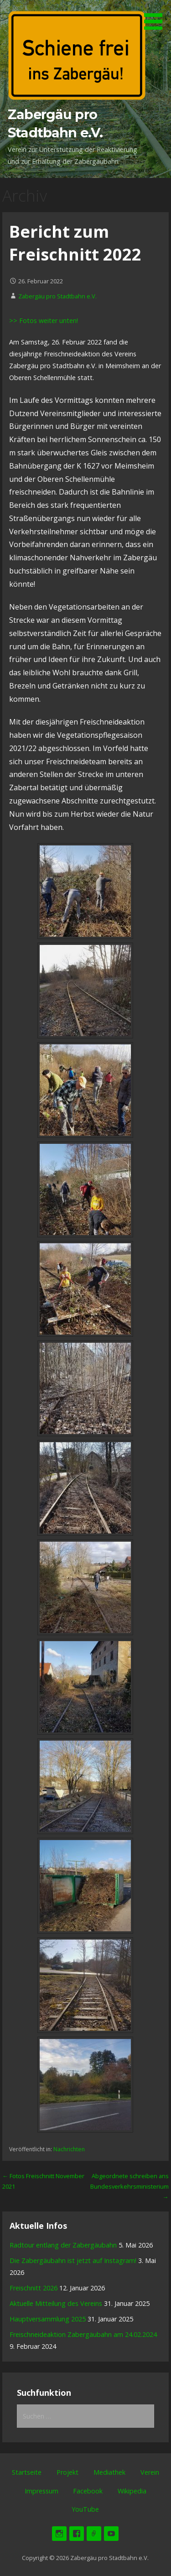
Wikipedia (132, 2491)
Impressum (41, 2491)
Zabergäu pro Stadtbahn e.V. (57, 296)
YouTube (85, 2509)
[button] (156, 16)
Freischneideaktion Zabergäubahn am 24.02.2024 (83, 2334)
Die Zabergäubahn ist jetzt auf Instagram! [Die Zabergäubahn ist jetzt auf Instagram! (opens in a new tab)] (73, 2260)
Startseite (26, 2472)
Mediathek (109, 2472)
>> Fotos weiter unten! (43, 320)
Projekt (67, 2472)
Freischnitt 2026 (33, 2288)
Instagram (59, 2533)
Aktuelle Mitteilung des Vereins (56, 2303)
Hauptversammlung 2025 (48, 2319)
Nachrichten (69, 2149)
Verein (149, 2472)
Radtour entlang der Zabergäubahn (63, 2245)
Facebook (88, 2491)
